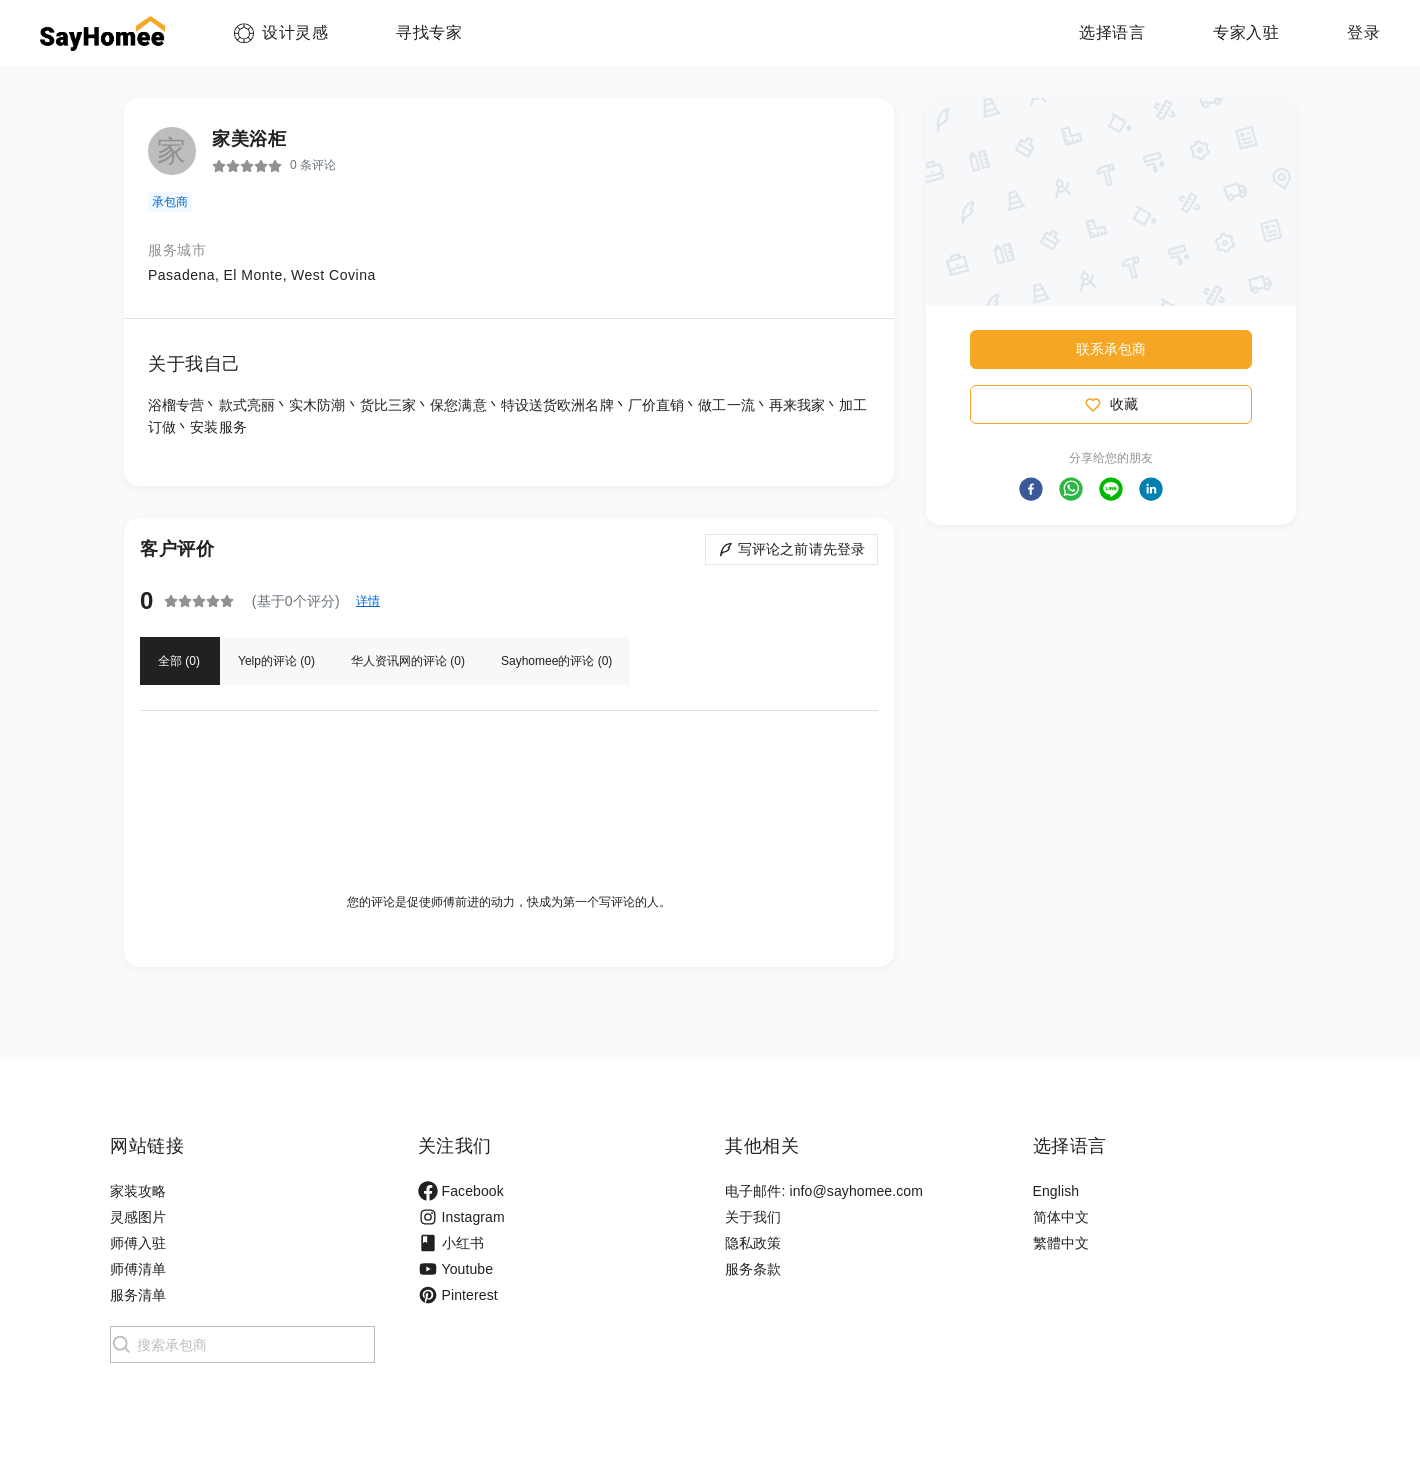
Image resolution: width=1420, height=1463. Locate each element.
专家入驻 (1246, 32)
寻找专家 (429, 32)
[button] (1031, 489)
